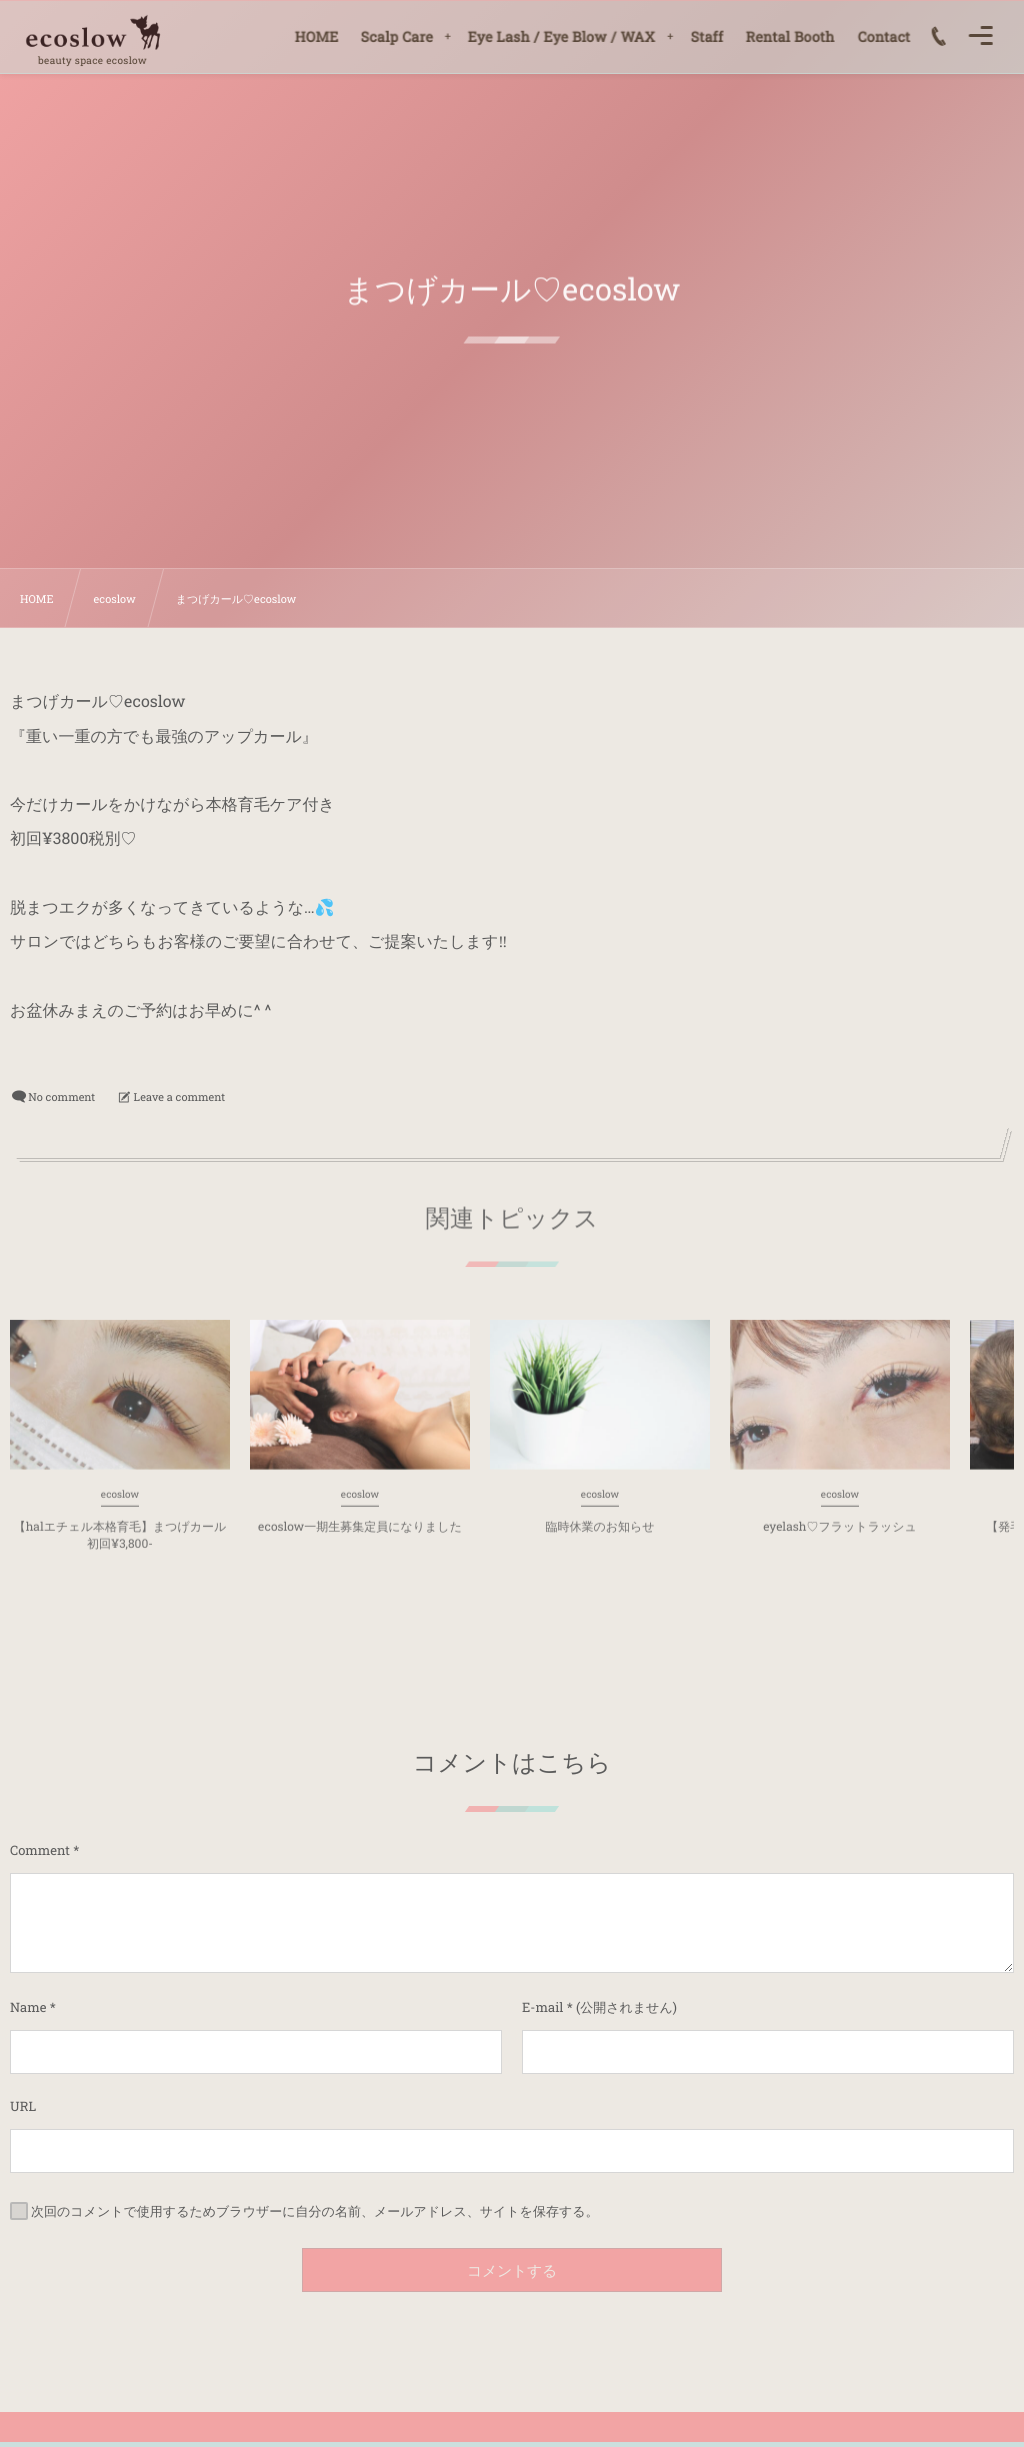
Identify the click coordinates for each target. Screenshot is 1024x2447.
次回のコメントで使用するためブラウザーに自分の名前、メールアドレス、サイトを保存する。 (315, 2210)
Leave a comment (180, 1096)
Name (28, 2007)
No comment (61, 1096)
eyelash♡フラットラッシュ (840, 1534)
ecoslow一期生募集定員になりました (360, 1534)
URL (23, 2106)
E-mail (542, 2007)
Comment (40, 1850)
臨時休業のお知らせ (599, 1534)
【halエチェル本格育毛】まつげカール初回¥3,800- (120, 1542)
